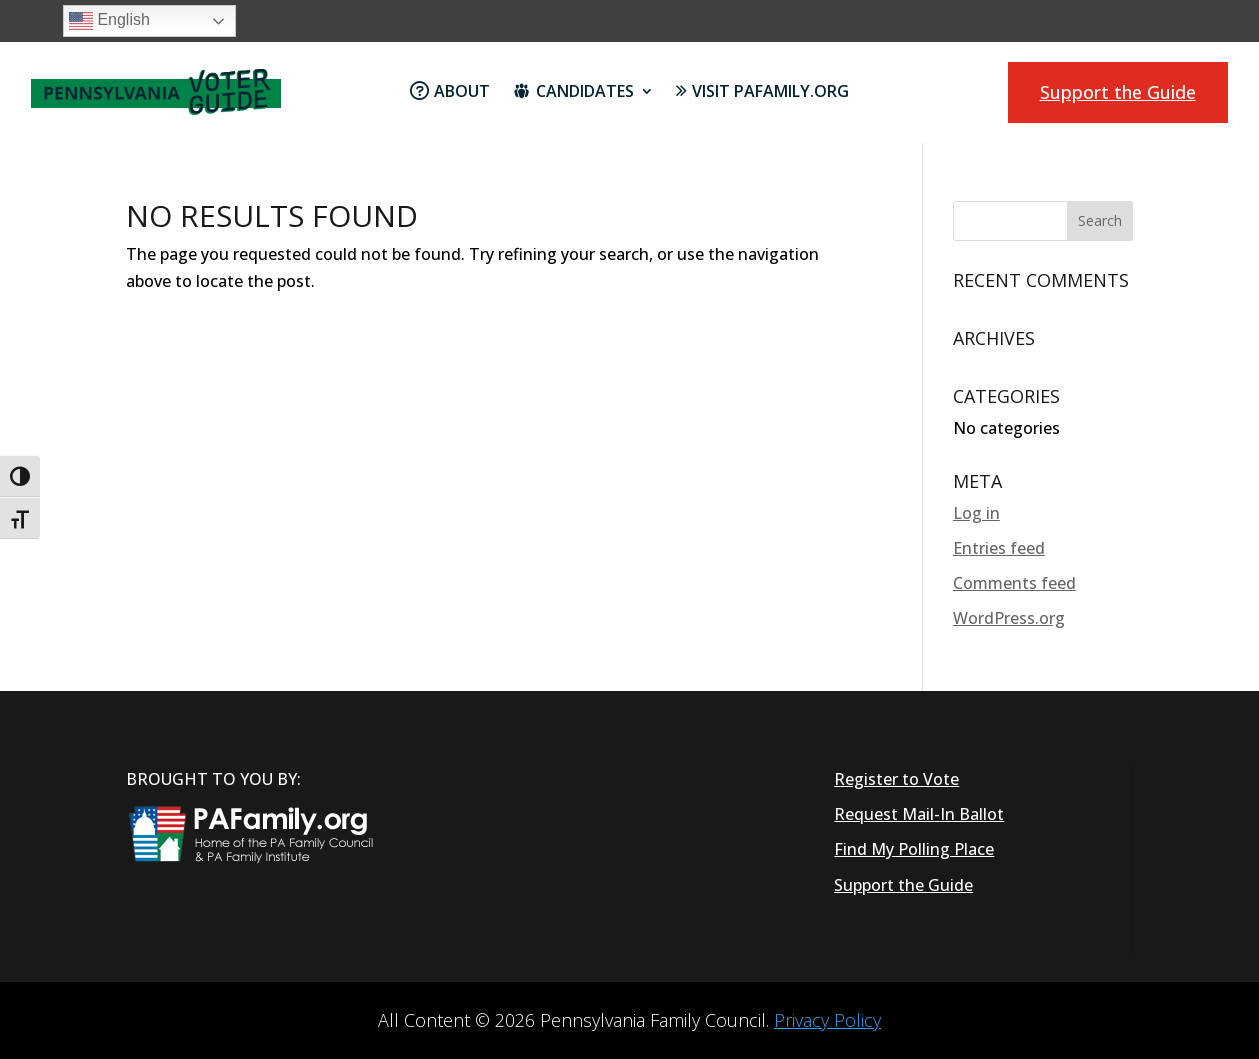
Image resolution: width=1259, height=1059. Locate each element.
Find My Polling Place (914, 849)
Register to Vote (896, 779)
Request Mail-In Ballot (919, 814)
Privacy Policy (827, 1020)
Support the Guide (1118, 92)
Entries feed (999, 548)
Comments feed (1014, 583)
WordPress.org (1009, 618)
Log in (976, 513)
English (109, 21)
